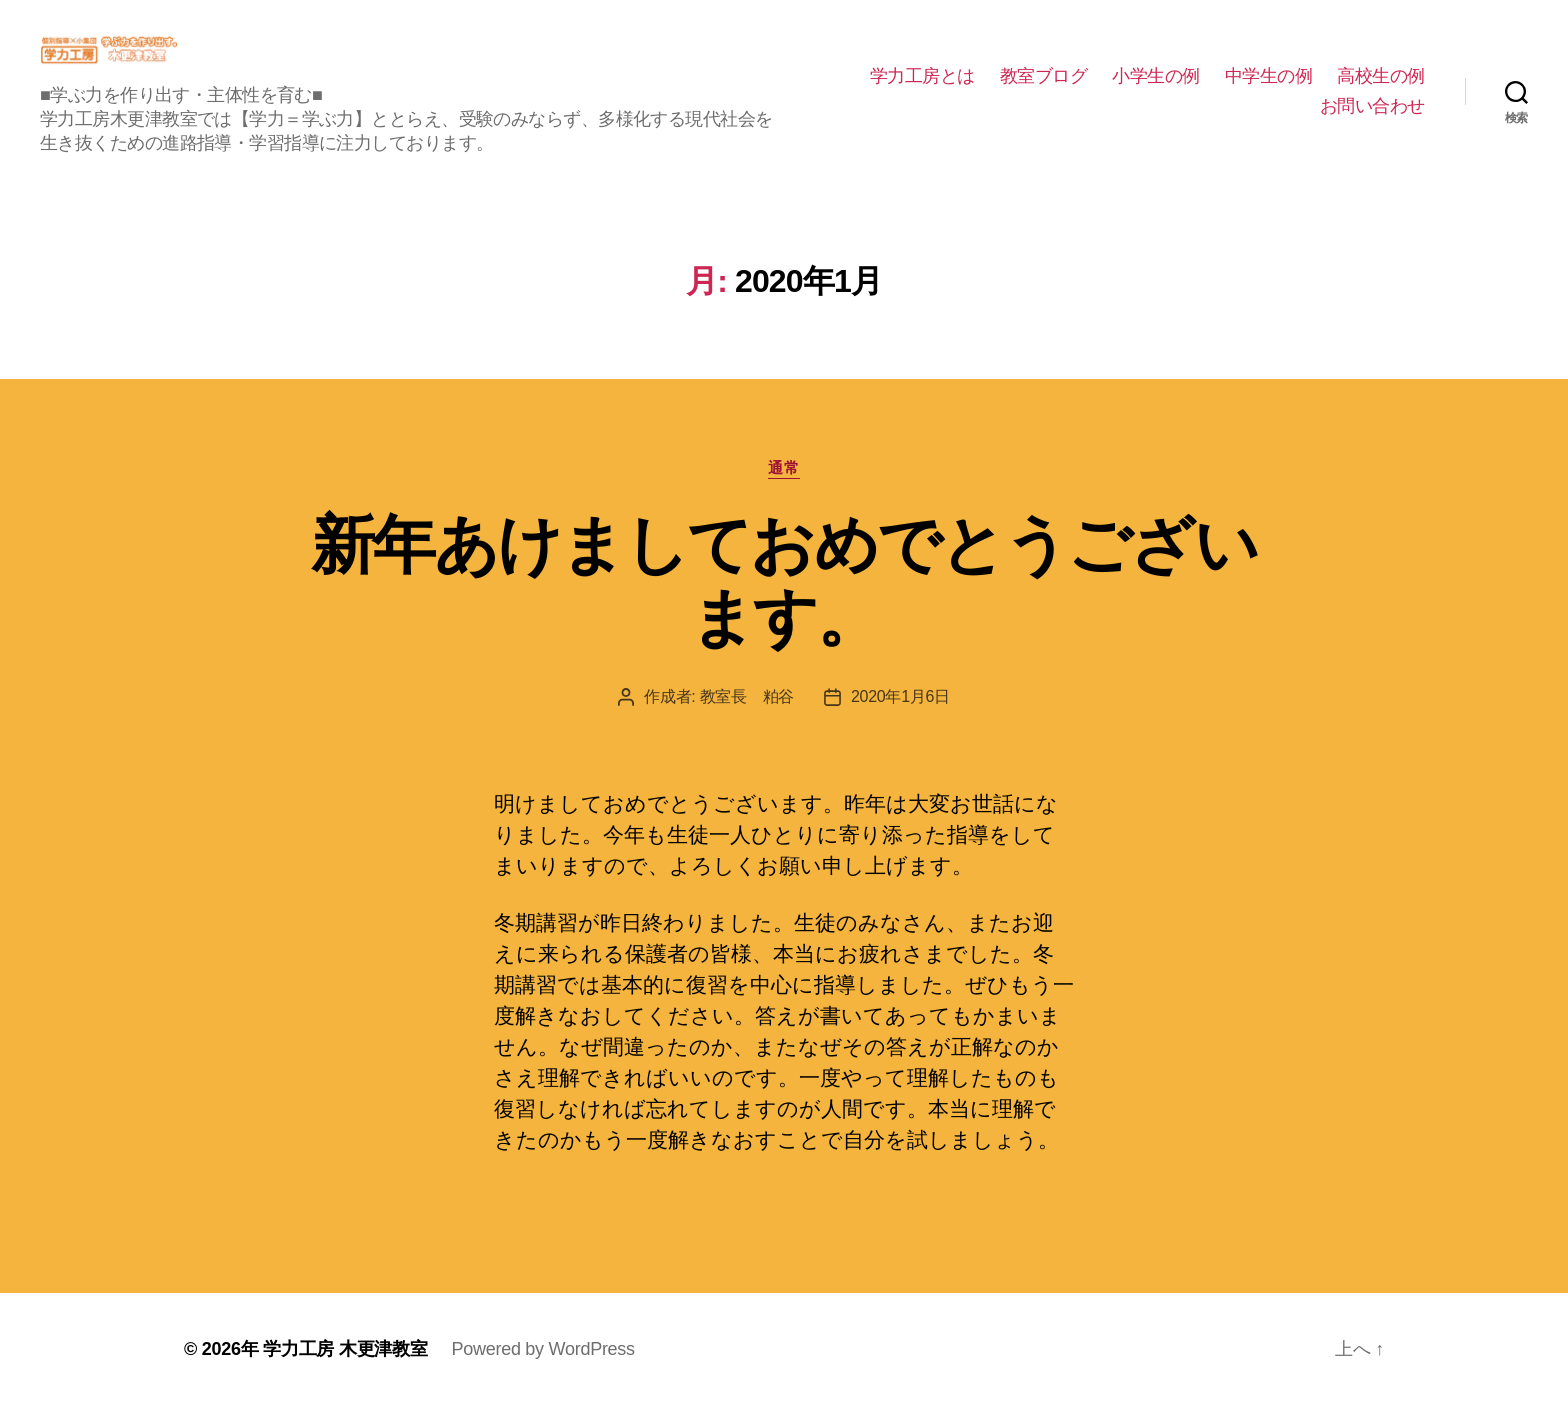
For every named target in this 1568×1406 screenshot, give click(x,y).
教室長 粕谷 (747, 696)
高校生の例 (1381, 76)
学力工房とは (922, 76)
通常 (783, 467)
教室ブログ (1044, 76)
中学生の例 (1269, 76)
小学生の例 (1156, 76)
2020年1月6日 (900, 696)
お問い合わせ (1372, 106)
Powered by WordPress (542, 1349)
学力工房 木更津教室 (345, 1349)
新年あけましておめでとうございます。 (784, 581)
